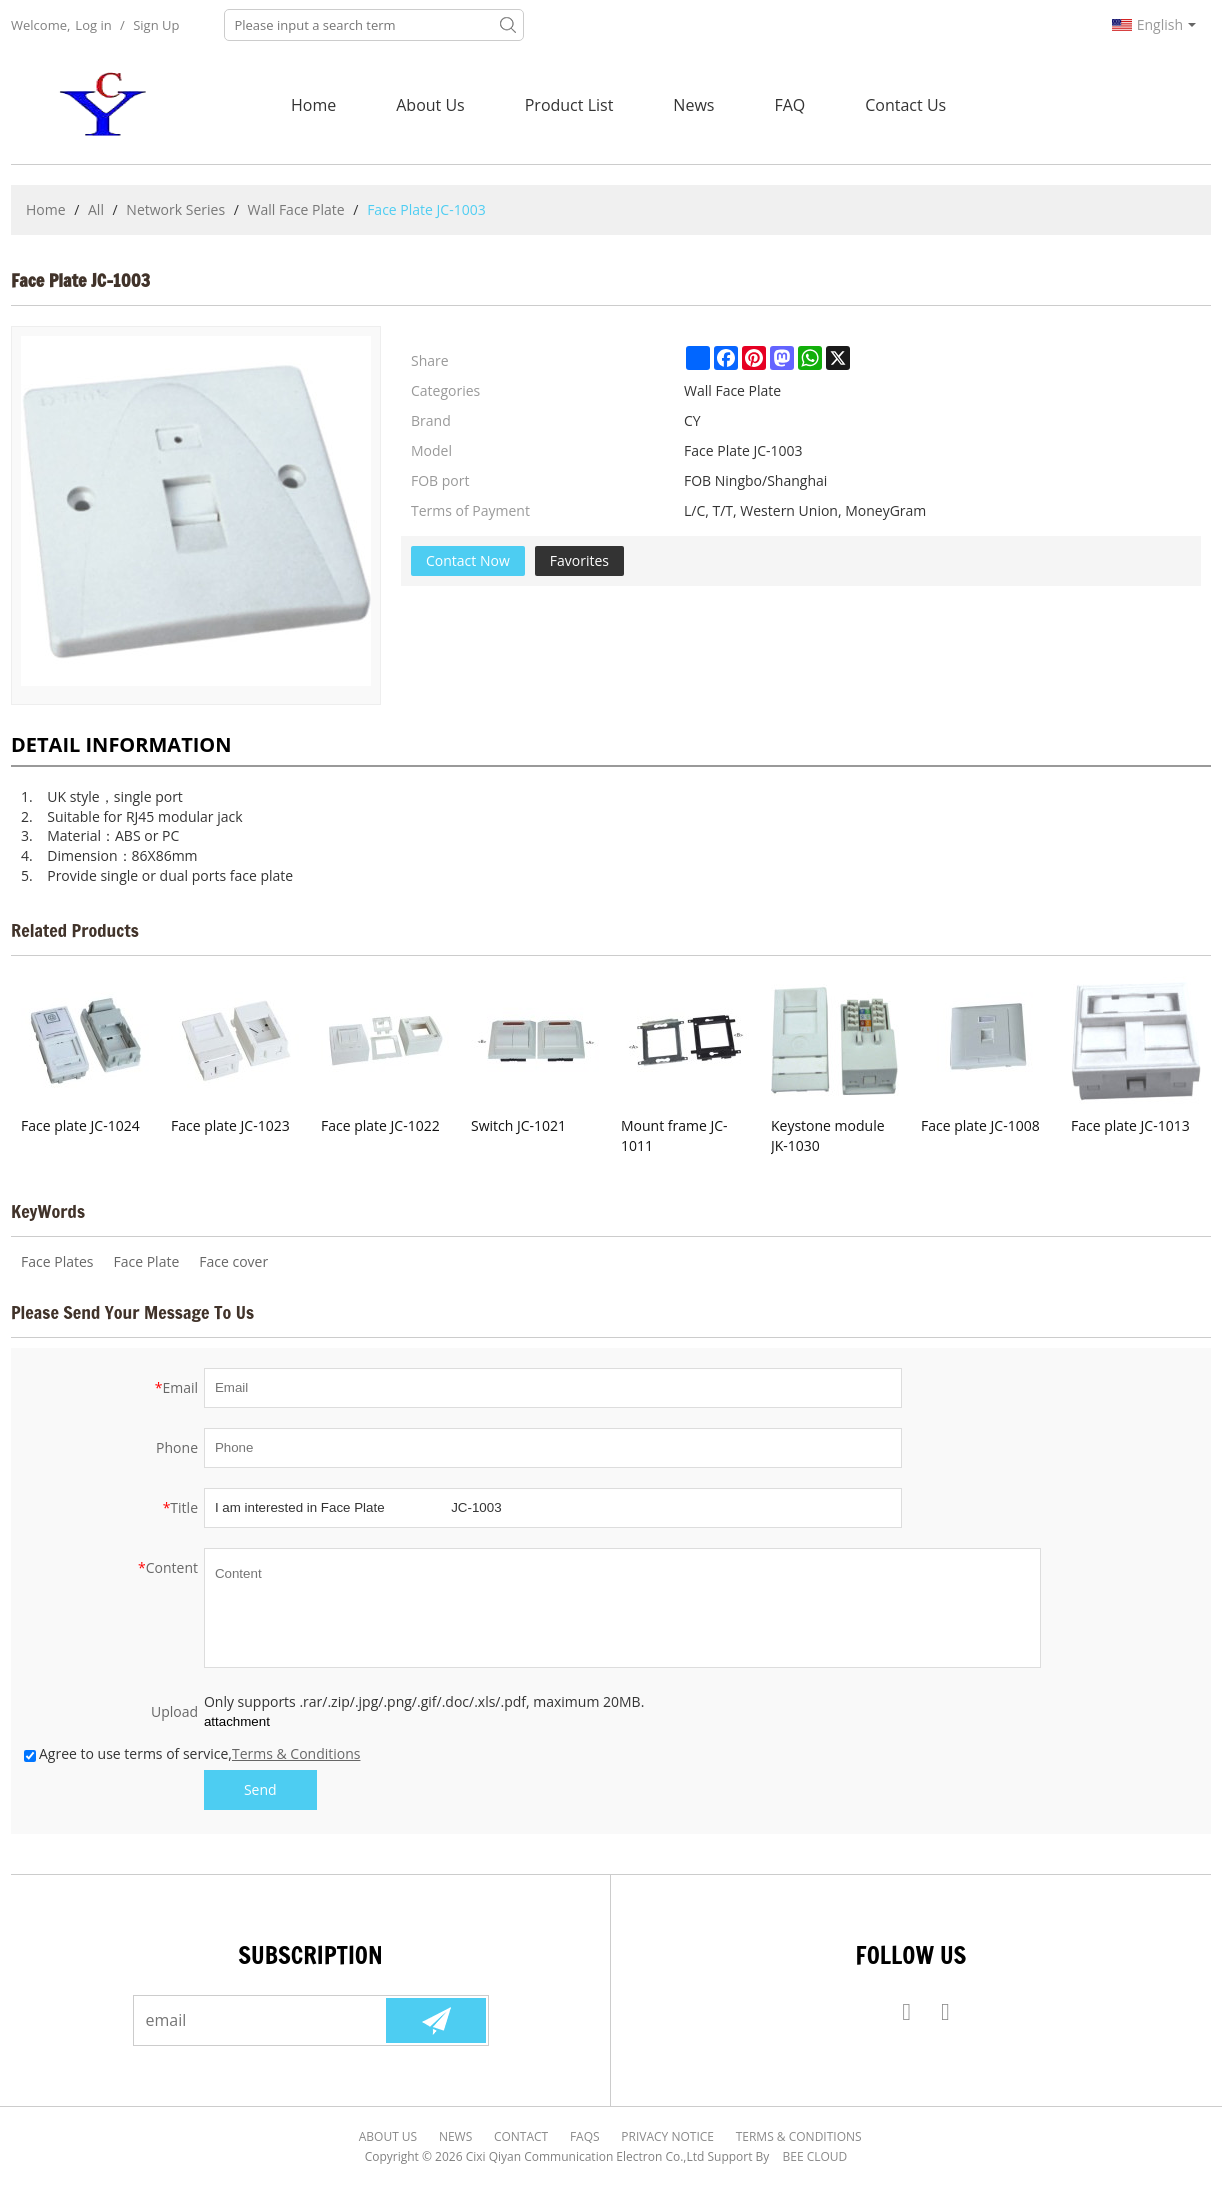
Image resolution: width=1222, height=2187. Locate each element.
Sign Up (156, 25)
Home (313, 105)
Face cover (233, 1261)
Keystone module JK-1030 (828, 1135)
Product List (569, 105)
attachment (237, 1721)
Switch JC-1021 (518, 1125)
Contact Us (905, 105)
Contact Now (468, 560)
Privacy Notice (666, 2136)
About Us (430, 105)
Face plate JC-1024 (80, 1125)
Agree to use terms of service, (192, 1753)
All (96, 209)
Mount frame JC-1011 (674, 1135)
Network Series (175, 209)
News (693, 105)
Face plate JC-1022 (380, 1125)
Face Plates (57, 1261)
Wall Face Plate (295, 209)
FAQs (585, 2136)
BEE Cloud (815, 2156)
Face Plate (146, 1261)
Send (260, 1789)
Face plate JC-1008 (980, 1125)
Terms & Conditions (296, 1753)
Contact (523, 2136)
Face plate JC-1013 (1130, 1125)
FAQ (789, 105)
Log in (93, 25)
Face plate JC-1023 (230, 1125)
